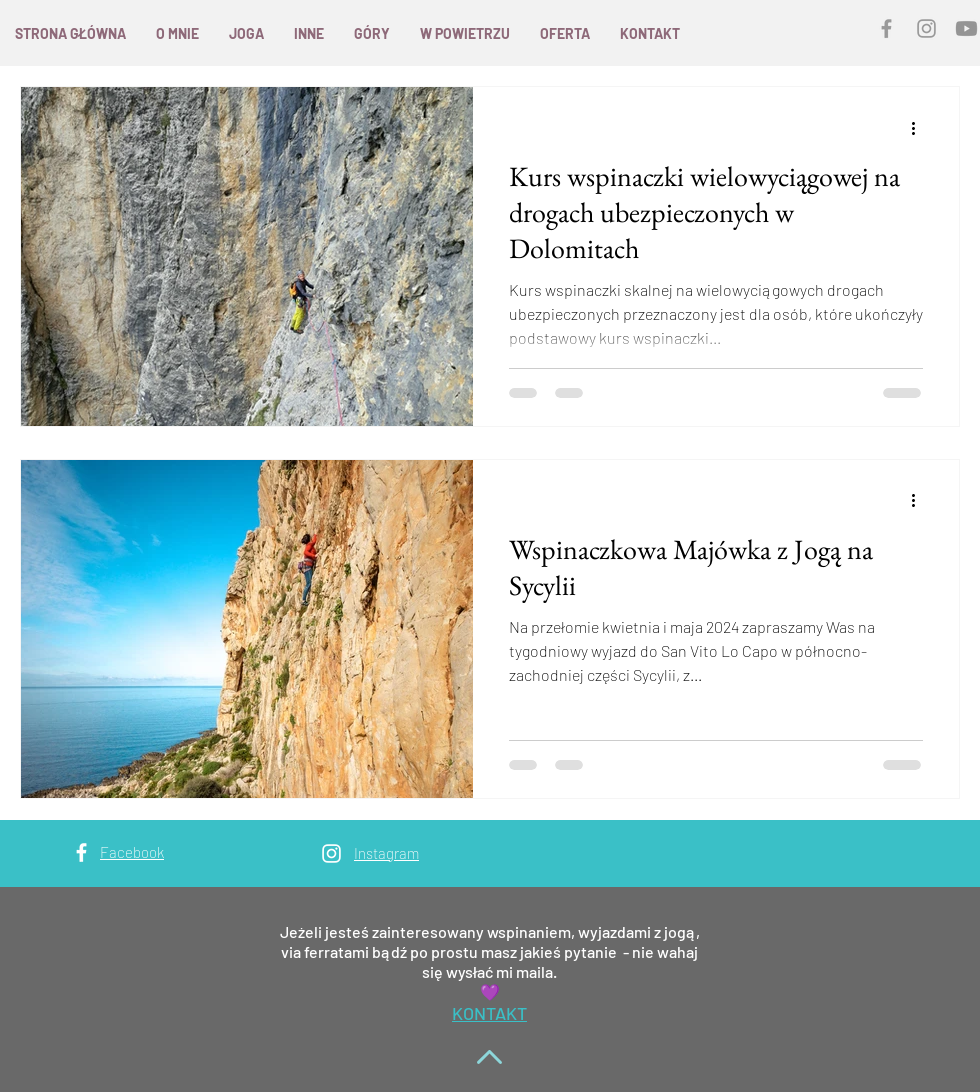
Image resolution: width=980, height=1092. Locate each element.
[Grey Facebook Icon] (886, 28)
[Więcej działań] (920, 128)
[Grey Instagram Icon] (926, 28)
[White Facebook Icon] (81, 852)
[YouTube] (966, 28)
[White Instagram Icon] (331, 853)
